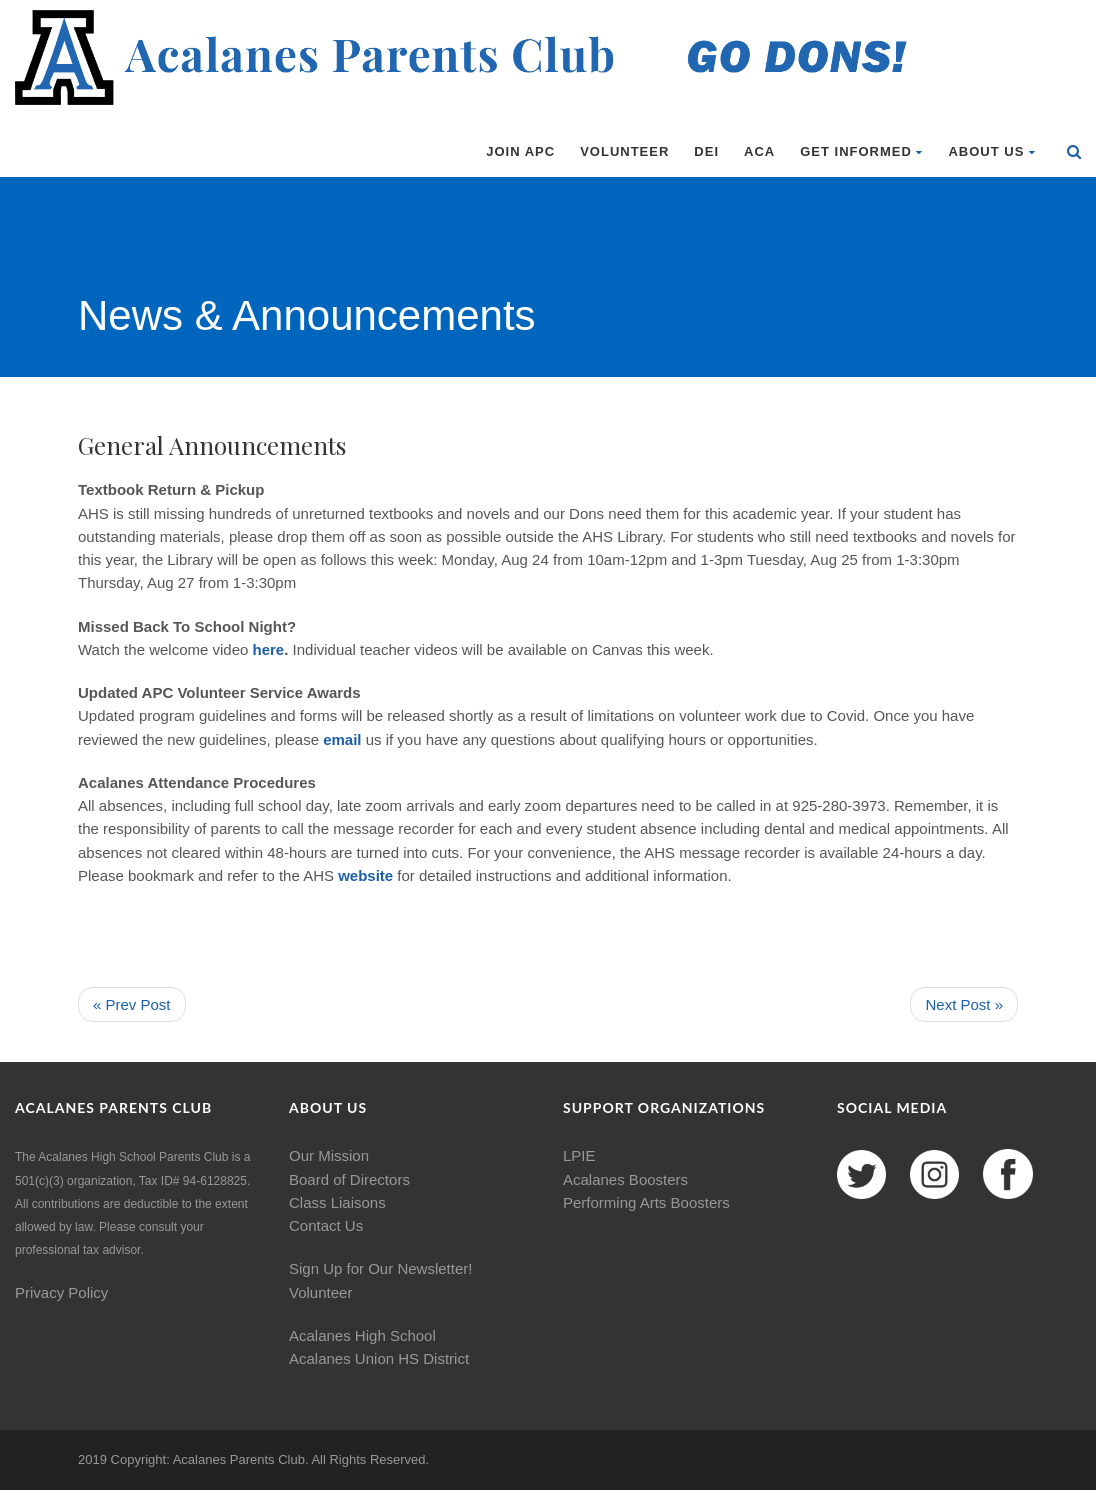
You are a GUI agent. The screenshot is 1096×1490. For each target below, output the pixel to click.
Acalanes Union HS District (379, 1358)
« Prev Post (132, 1004)
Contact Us (326, 1225)
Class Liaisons (337, 1202)
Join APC (520, 151)
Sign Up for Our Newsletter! (380, 1268)
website (367, 875)
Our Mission (329, 1155)
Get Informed (861, 151)
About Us (992, 151)
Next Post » (964, 1004)
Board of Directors (349, 1179)
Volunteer (624, 151)
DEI (706, 151)
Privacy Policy (61, 1292)
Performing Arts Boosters (646, 1202)
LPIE (579, 1155)
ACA (759, 151)
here (269, 649)
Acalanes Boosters (625, 1179)
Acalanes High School (362, 1335)
